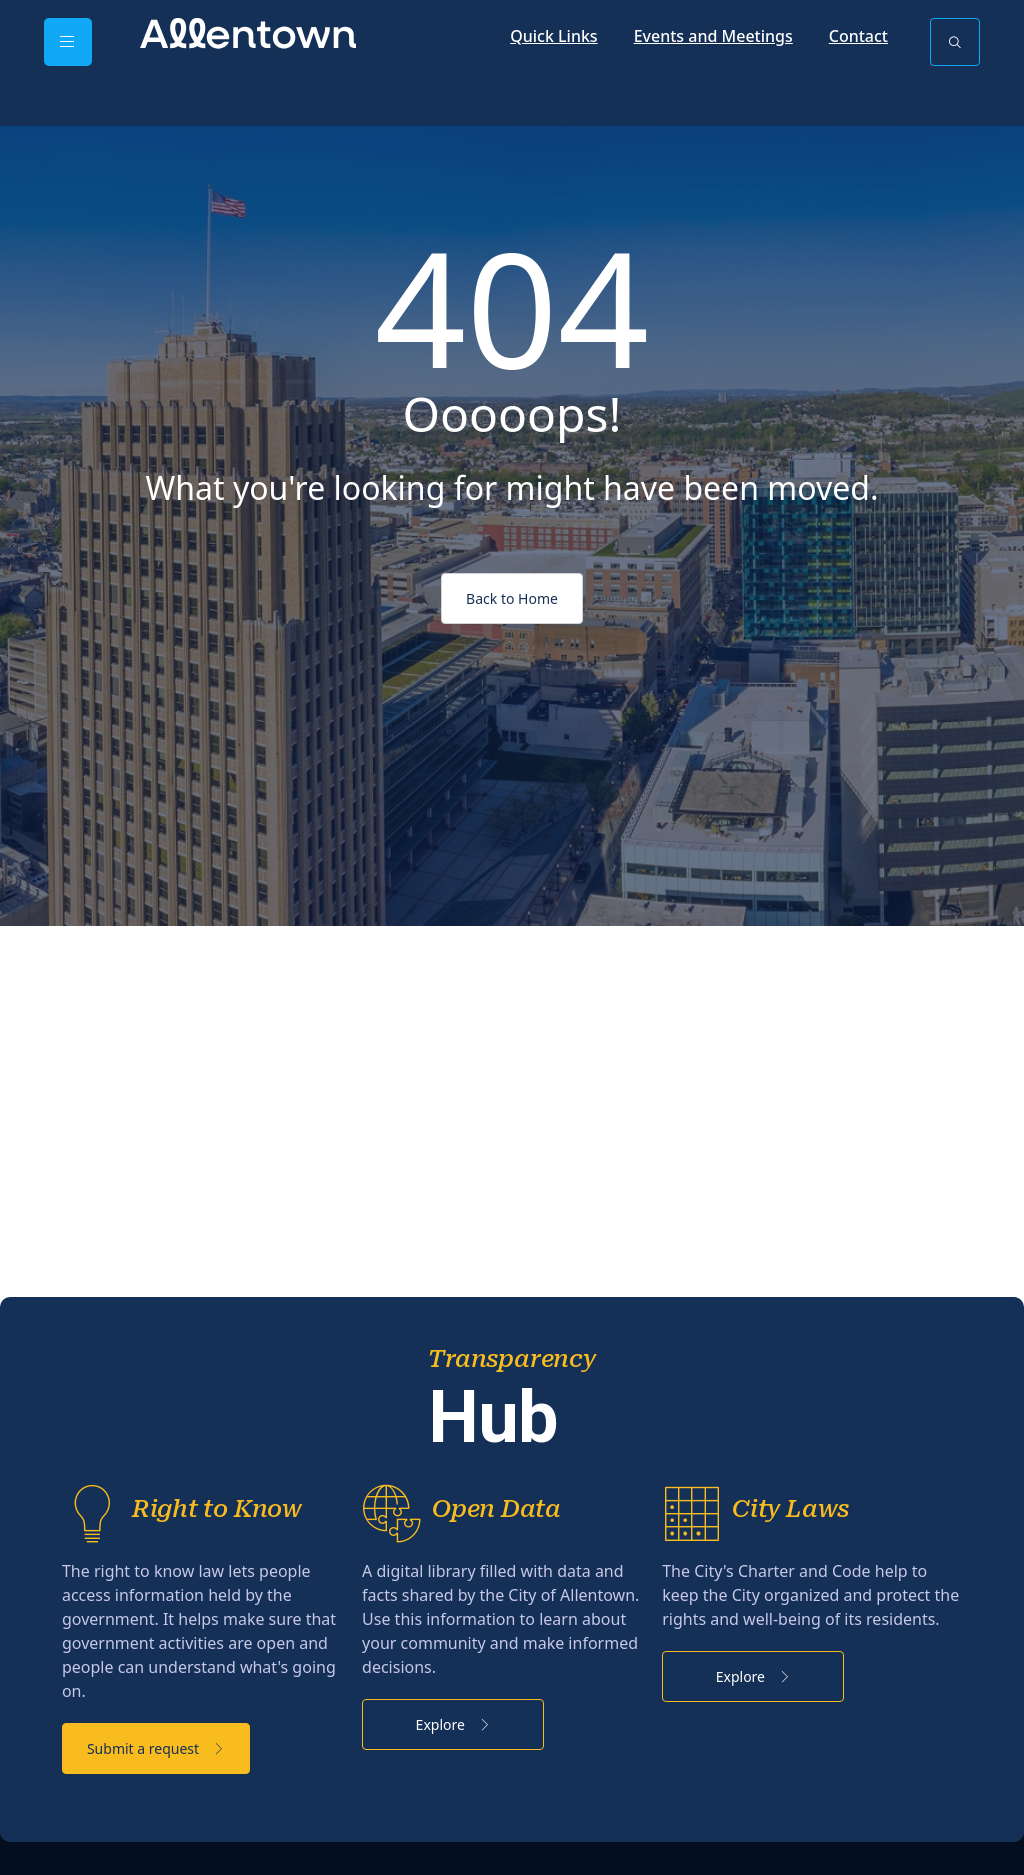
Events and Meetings (713, 36)
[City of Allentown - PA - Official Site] (248, 32)
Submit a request (184, 1792)
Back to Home (512, 598)
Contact (858, 36)
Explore (511, 1768)
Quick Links (553, 36)
